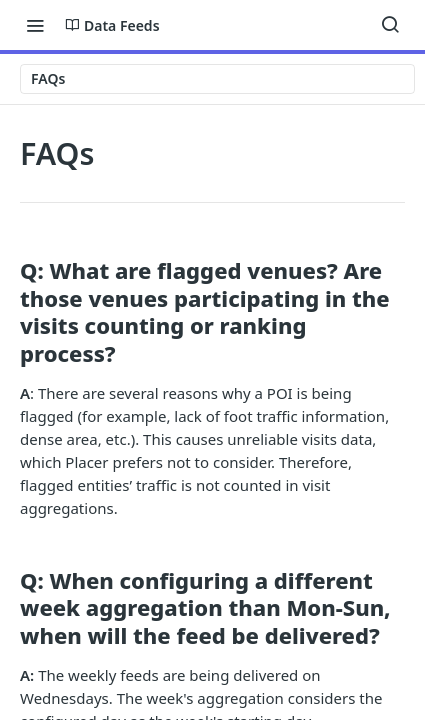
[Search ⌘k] (390, 25)
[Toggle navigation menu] (35, 25)
